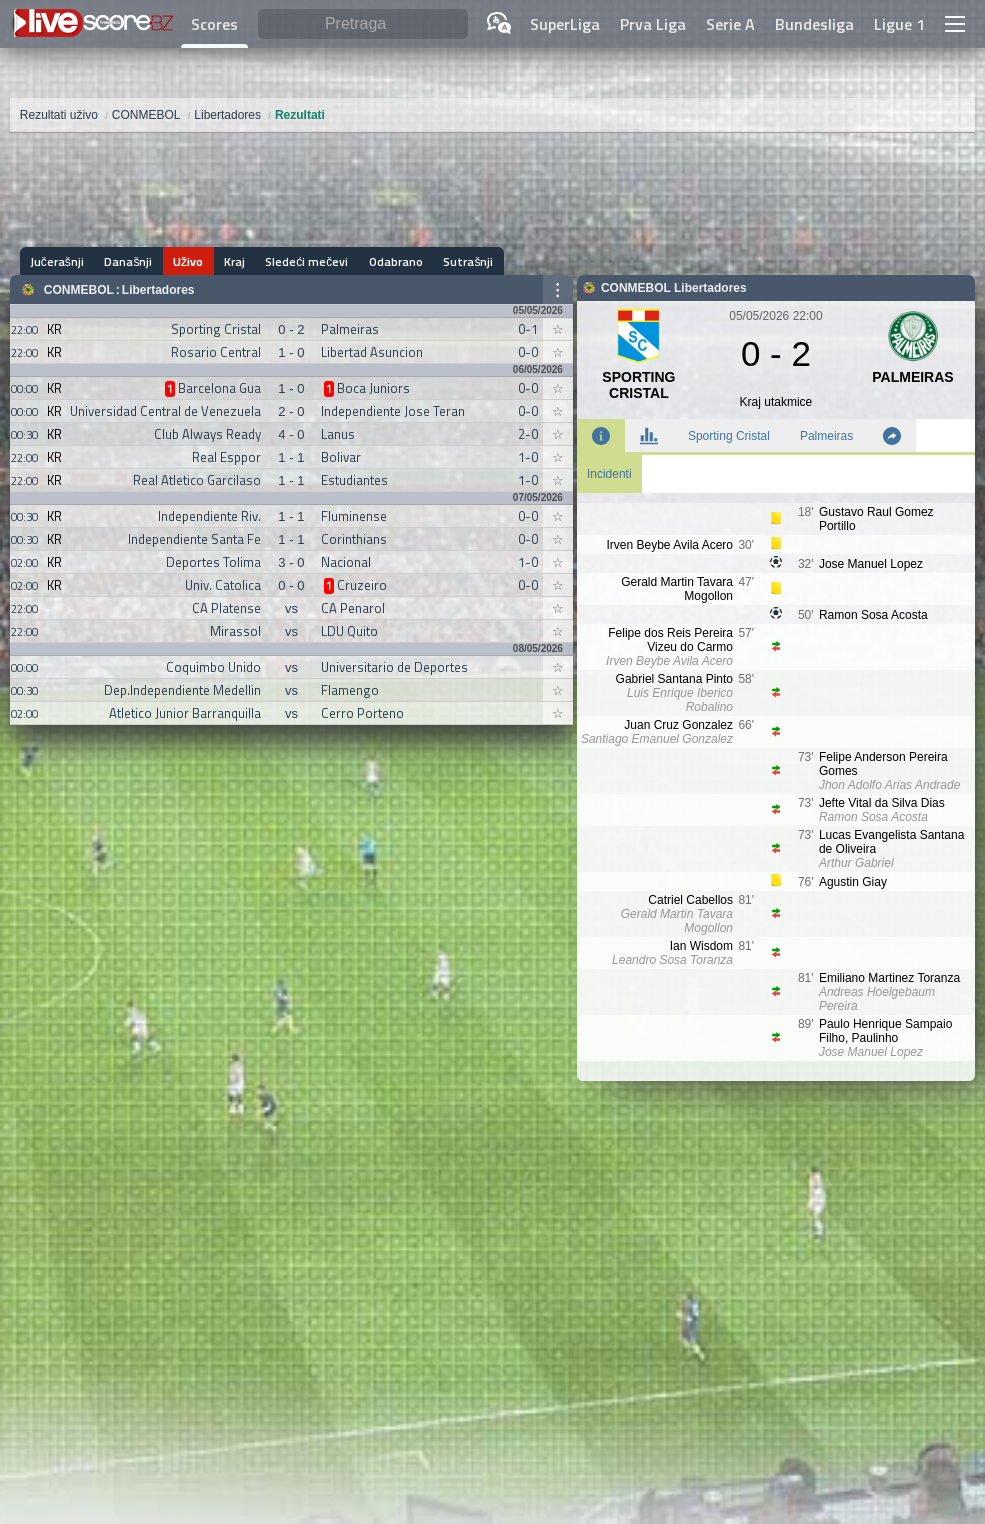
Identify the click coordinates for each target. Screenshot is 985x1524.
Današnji (128, 261)
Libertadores (158, 290)
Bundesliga (814, 24)
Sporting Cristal (729, 436)
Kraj (232, 261)
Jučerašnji (57, 261)
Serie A (730, 24)
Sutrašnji (465, 261)
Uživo (187, 261)
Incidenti (609, 474)
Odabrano (393, 261)
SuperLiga (565, 24)
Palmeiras (826, 436)
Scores (214, 24)
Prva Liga (653, 24)
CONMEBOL (79, 290)
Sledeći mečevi (304, 261)
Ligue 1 (899, 24)
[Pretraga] (363, 24)
